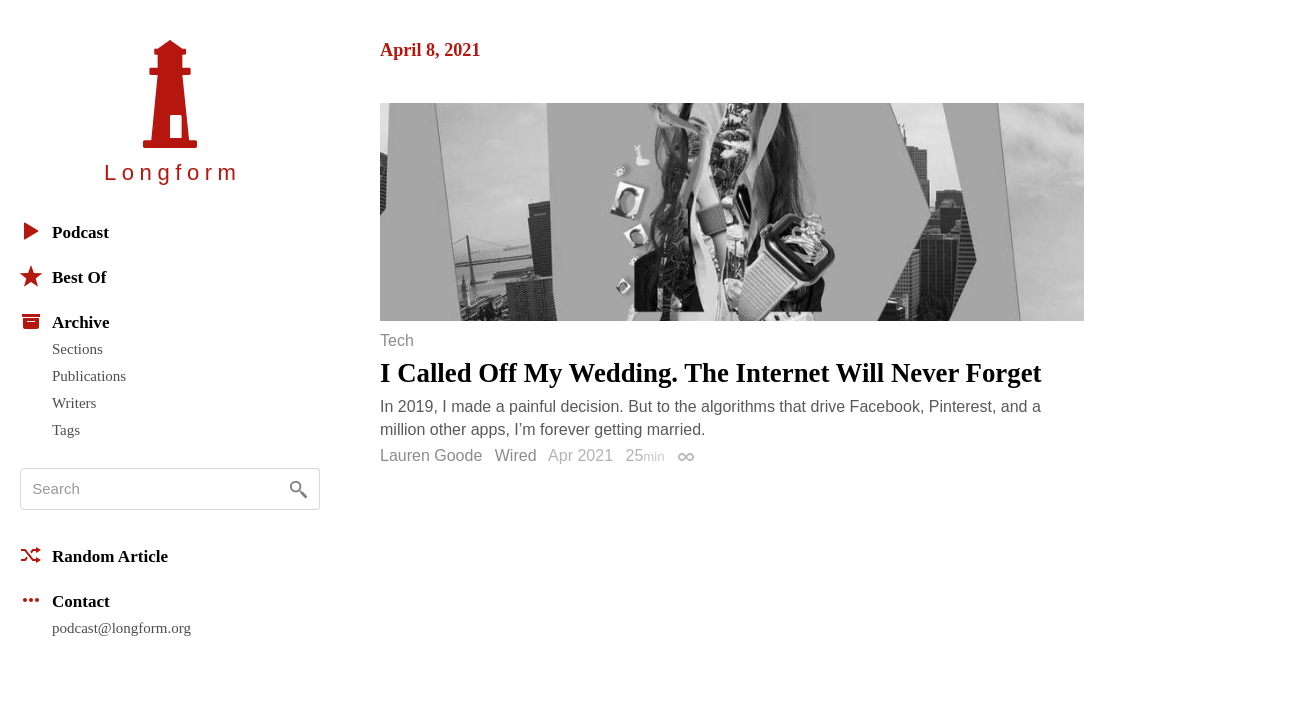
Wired (516, 455)
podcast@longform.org (121, 628)
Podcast (64, 231)
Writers (74, 403)
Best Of (63, 276)
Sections (77, 349)
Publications (89, 376)
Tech (397, 341)
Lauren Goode (431, 455)
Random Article (94, 555)
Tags (66, 430)
